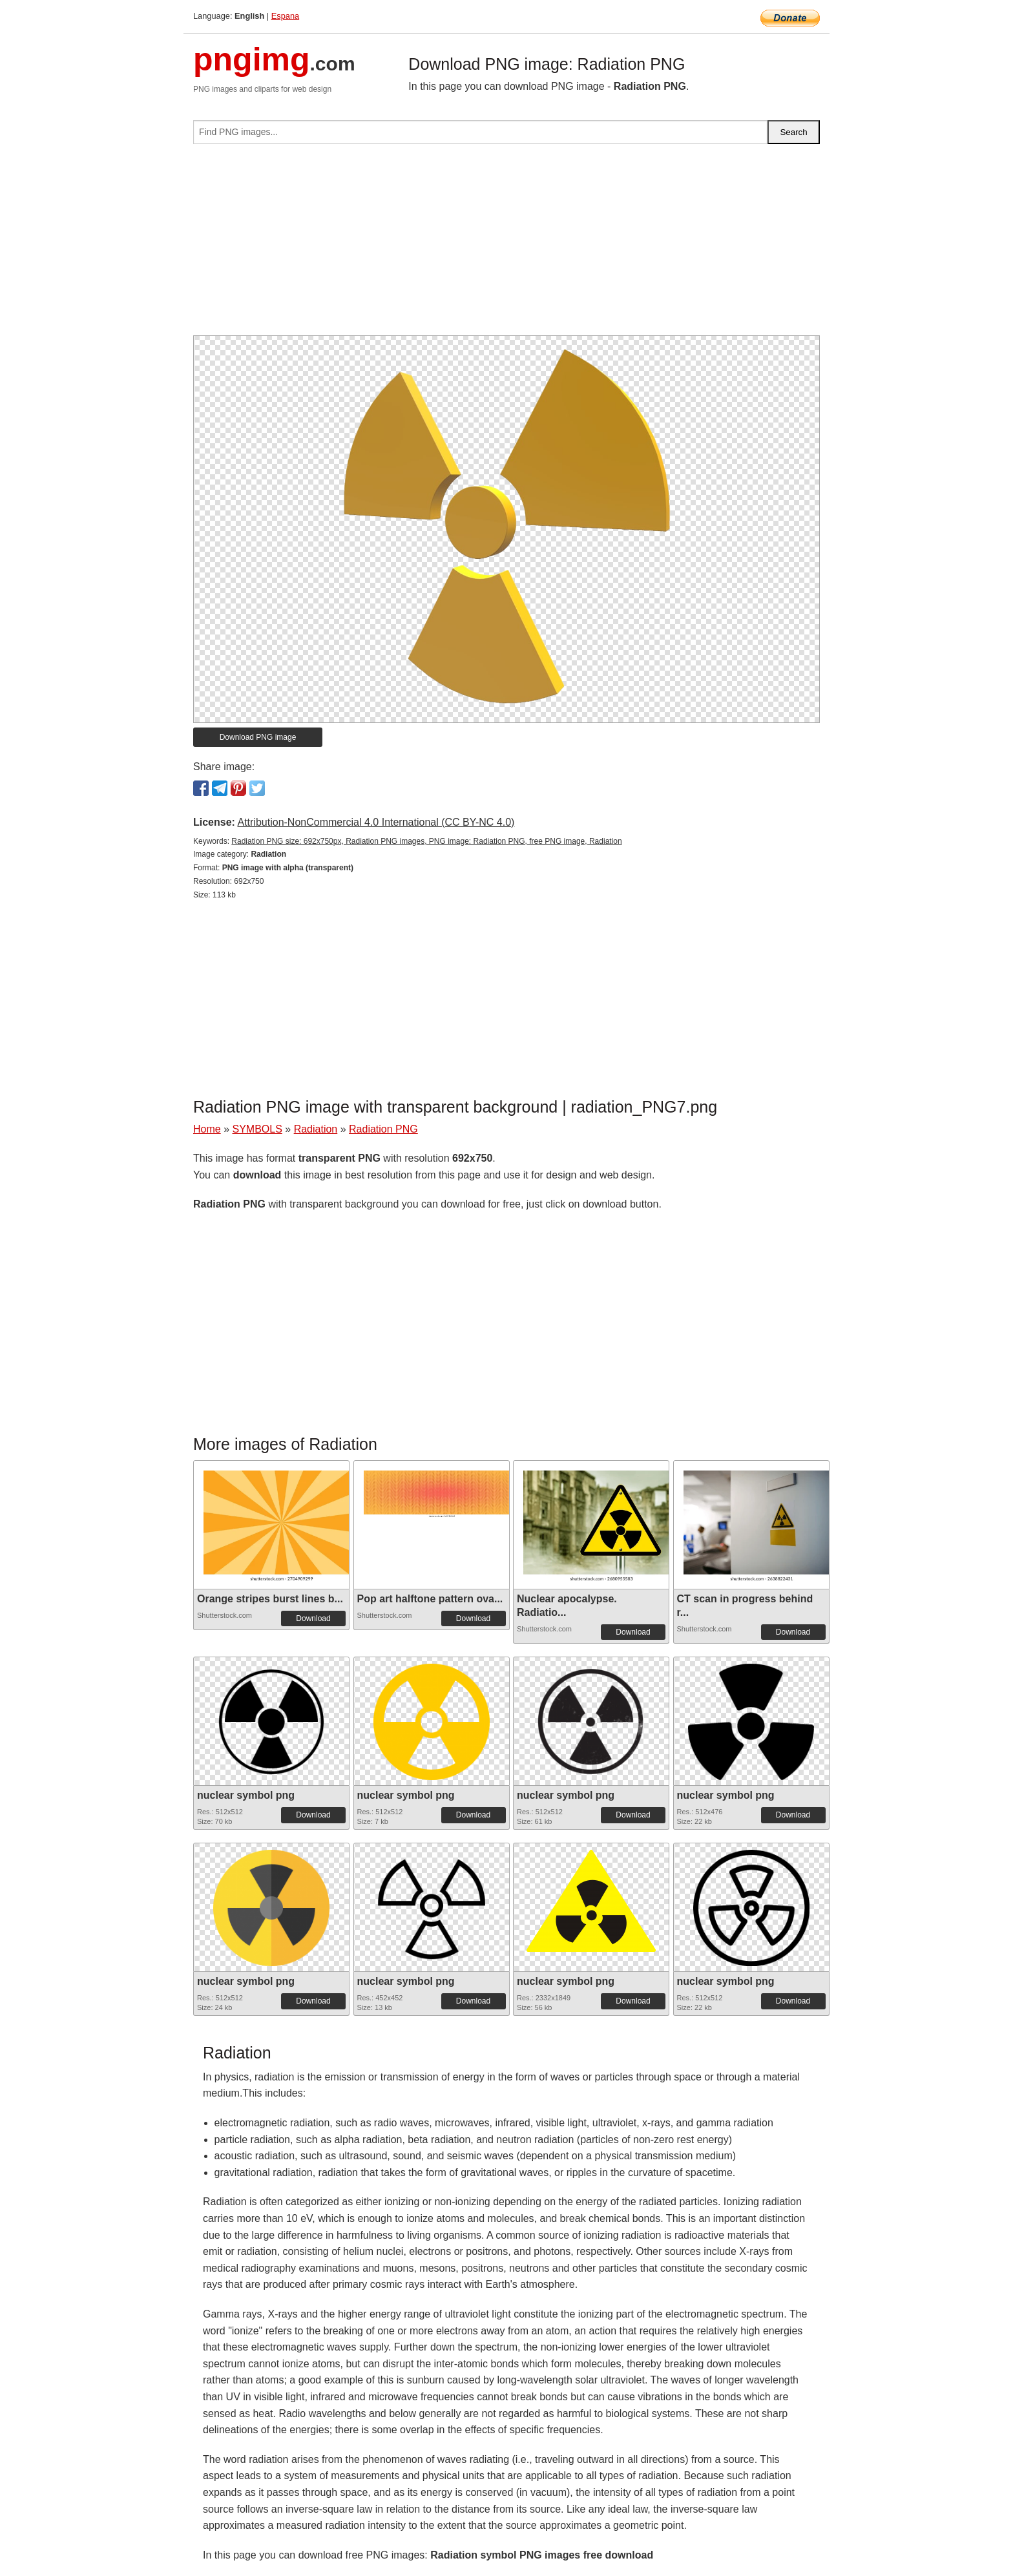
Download (313, 1618)
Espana (285, 16)
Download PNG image (258, 737)
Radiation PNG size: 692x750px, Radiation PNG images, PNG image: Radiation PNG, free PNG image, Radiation (426, 841)
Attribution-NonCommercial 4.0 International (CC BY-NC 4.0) (375, 822)
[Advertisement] (506, 244)
